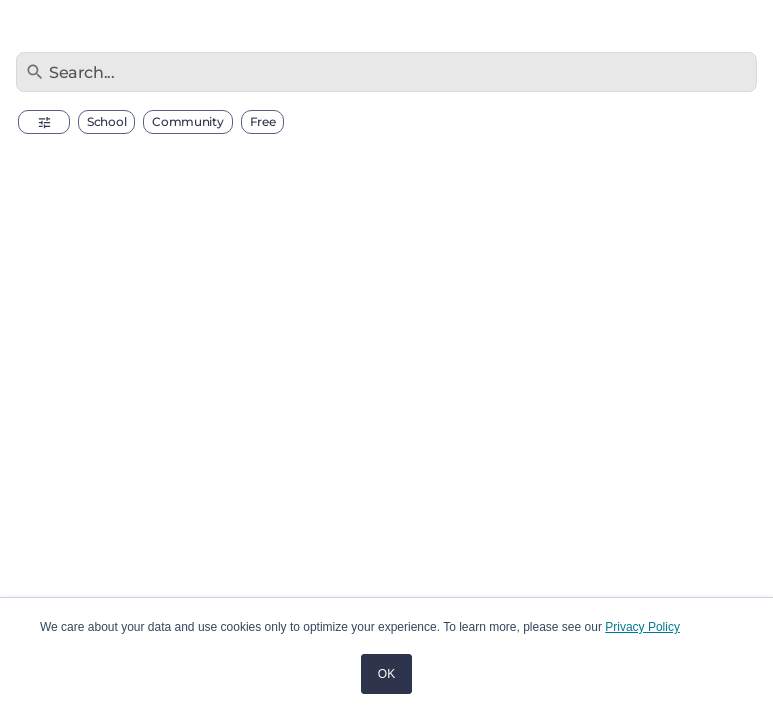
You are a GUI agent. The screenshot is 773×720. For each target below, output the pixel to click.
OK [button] (386, 674)
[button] (44, 122)
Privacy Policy (642, 627)
